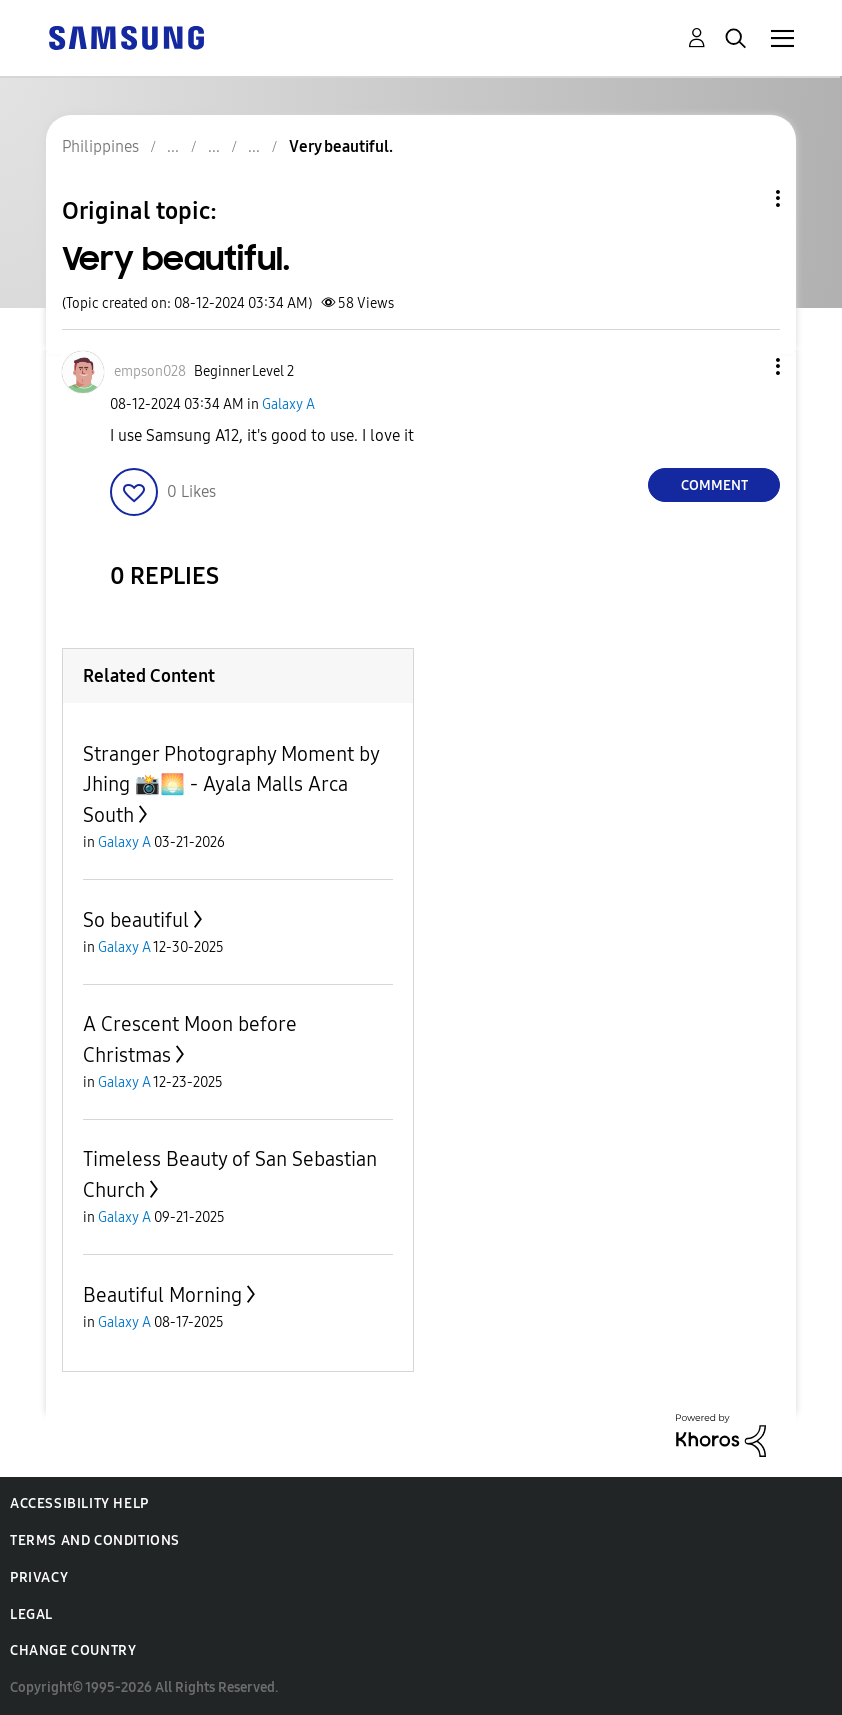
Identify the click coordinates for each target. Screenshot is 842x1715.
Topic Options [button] (744, 198)
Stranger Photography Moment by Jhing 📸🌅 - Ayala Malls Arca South (231, 784)
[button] (745, 366)
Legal (31, 1614)
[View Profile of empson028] (150, 371)
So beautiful (136, 920)
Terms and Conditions (95, 1540)
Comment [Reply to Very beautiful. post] (714, 485)
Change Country (73, 1650)
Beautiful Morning (162, 1295)
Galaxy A (288, 404)
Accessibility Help (79, 1503)
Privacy (39, 1577)
